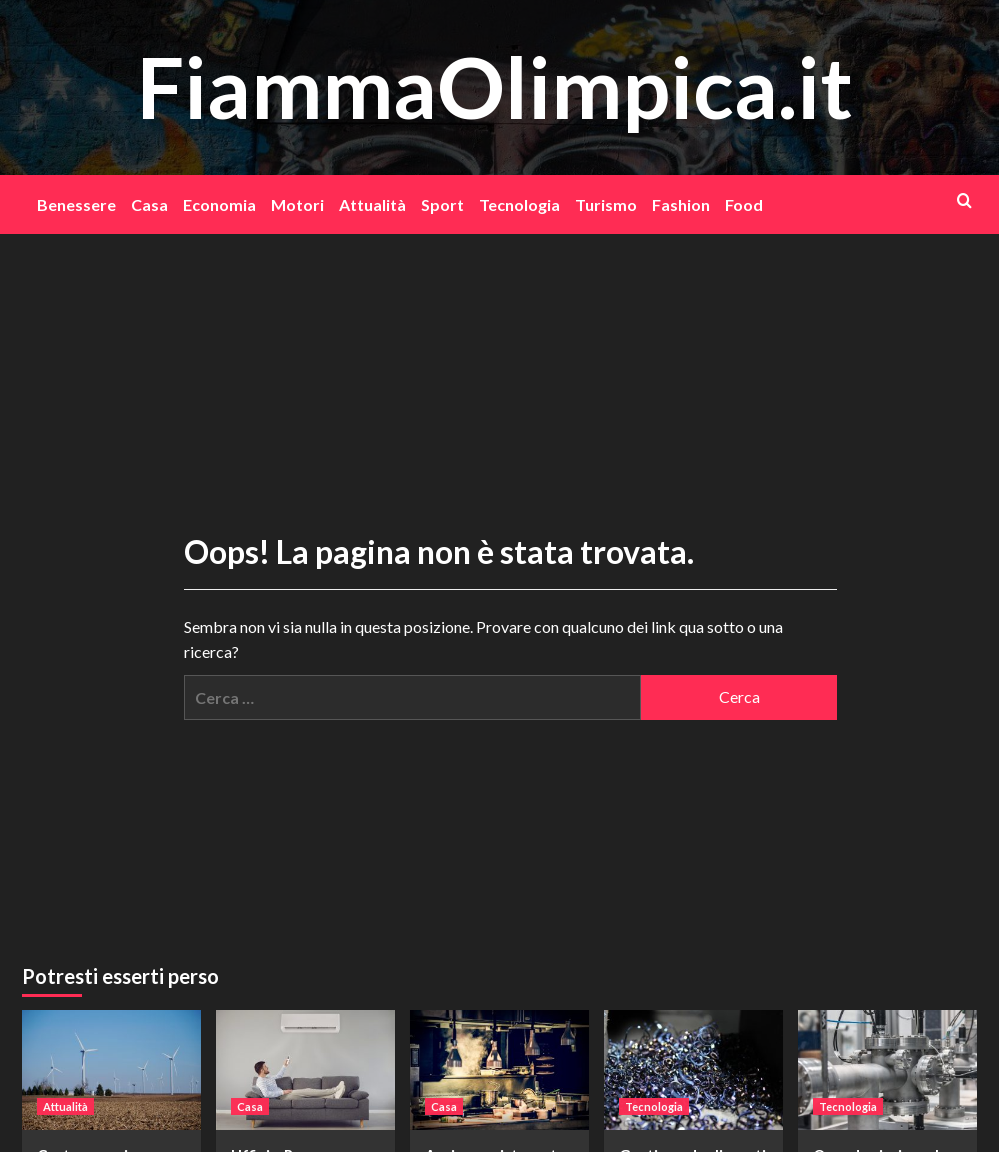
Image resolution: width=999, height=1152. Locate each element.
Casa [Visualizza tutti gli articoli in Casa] (250, 1106)
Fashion (681, 204)
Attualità (372, 204)
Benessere (76, 204)
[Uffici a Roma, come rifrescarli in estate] (305, 1069)
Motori (297, 204)
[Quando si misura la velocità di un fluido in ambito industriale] (887, 1069)
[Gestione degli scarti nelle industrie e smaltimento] (693, 1069)
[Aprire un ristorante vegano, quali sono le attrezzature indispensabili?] (499, 1069)
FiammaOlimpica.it (495, 86)
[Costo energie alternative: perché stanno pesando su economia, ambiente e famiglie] (111, 1069)
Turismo (606, 204)
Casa (149, 204)
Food (744, 204)
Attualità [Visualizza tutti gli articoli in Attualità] (65, 1106)
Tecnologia (519, 204)
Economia (219, 204)
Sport (442, 204)
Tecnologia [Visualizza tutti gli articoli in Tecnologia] (654, 1106)
